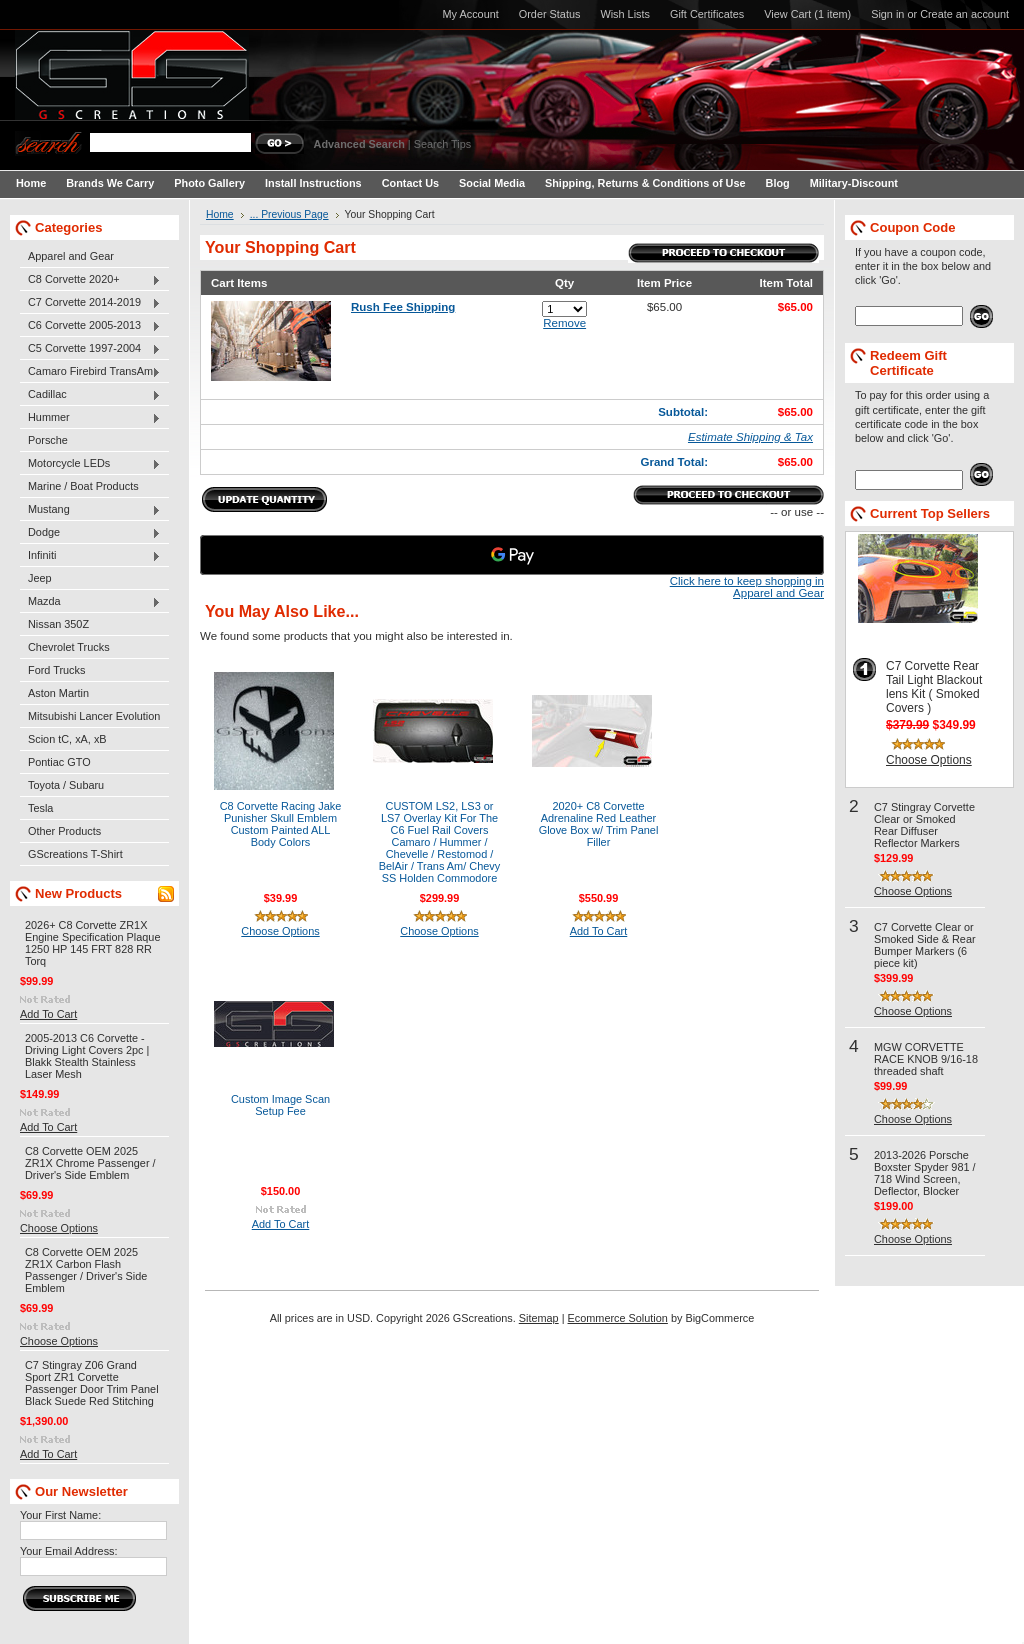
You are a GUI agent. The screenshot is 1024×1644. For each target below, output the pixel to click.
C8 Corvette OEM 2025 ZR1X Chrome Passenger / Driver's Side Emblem (90, 1163)
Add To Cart (48, 1014)
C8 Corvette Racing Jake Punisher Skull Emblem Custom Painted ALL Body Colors (281, 824)
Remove (564, 323)
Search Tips (442, 144)
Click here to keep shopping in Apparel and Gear (747, 587)
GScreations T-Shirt (75, 854)
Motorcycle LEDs (90, 464)
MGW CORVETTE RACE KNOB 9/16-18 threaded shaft (926, 1059)
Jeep (40, 578)
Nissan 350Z (58, 624)
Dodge (90, 533)
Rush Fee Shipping (403, 307)
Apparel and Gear (71, 256)
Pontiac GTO (59, 762)
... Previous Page (289, 214)
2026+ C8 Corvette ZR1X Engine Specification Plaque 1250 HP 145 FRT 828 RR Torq (92, 943)
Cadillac (90, 395)
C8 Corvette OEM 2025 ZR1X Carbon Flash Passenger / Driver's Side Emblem (86, 1270)
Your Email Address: (69, 1551)
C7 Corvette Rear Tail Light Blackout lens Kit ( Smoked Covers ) (934, 687)
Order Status (550, 14)
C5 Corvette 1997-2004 (90, 349)
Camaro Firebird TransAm (90, 372)
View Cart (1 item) (807, 14)
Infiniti (90, 556)
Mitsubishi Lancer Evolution (94, 716)
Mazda (90, 602)
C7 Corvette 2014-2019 (90, 303)
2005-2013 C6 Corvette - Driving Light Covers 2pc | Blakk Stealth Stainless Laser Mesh (87, 1056)
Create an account (964, 14)
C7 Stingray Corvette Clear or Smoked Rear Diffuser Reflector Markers (924, 825)
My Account (471, 14)
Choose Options (59, 1228)
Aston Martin (58, 693)
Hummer (90, 418)
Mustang (90, 510)
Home (220, 214)
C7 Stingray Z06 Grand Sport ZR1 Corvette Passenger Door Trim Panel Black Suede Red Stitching (92, 1383)
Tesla (40, 808)
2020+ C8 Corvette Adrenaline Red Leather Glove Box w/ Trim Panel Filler (599, 824)
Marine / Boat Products (83, 486)
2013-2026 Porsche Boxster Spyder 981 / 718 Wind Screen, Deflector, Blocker (925, 1173)
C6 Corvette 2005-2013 (90, 326)
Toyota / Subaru (66, 785)
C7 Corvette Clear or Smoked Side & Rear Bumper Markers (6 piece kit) (925, 945)
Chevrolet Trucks (69, 647)
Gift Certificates (707, 14)
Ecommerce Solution (618, 1318)
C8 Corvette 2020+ (90, 280)
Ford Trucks (56, 670)
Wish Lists (625, 14)
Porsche (48, 440)
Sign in (887, 14)
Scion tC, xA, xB (67, 739)
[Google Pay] (512, 555)
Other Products (64, 831)
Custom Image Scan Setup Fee (280, 1105)
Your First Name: (60, 1515)
